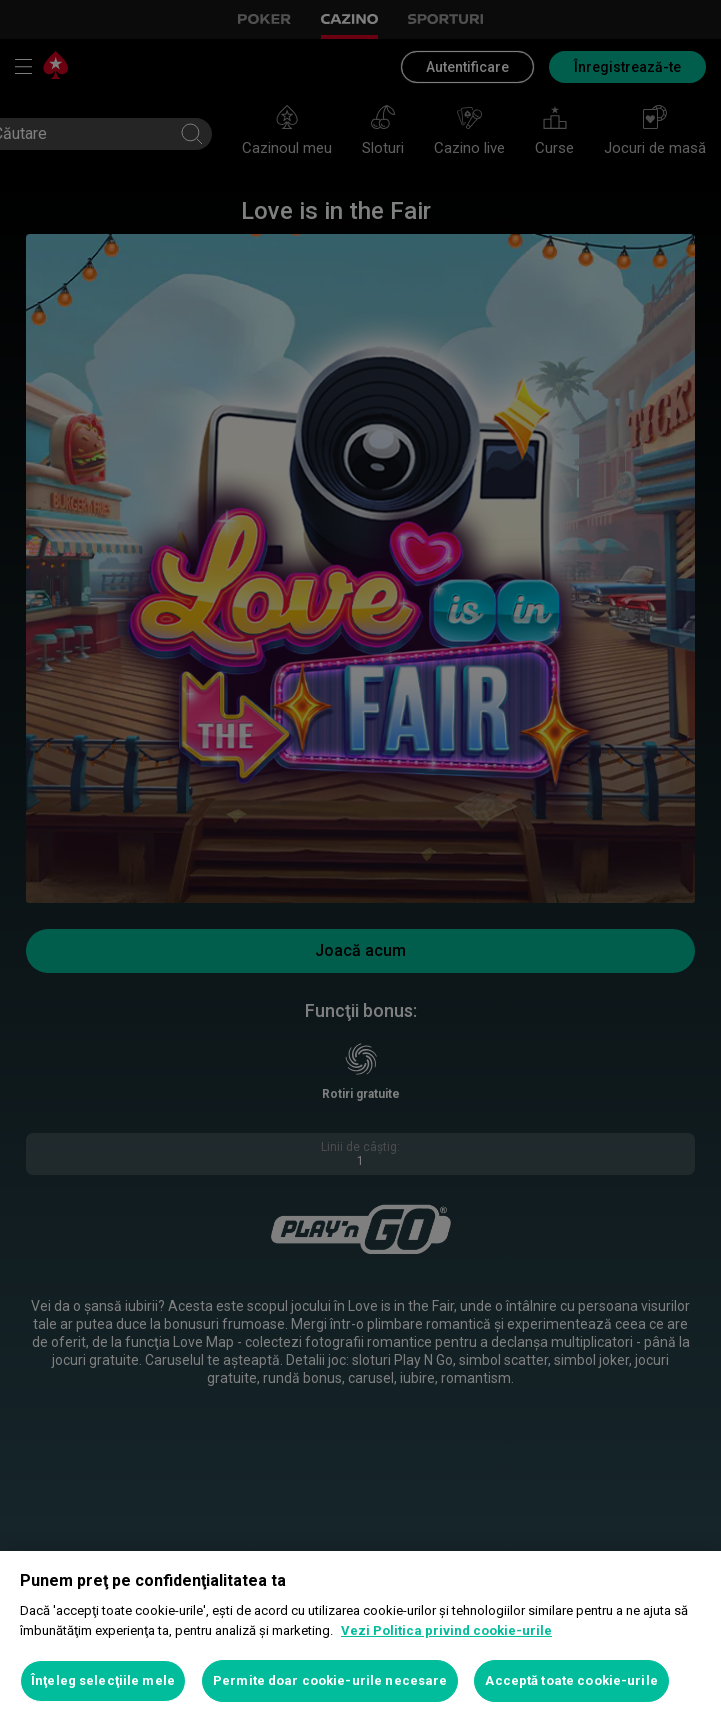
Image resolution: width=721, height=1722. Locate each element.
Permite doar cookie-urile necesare (330, 1680)
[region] (360, 1636)
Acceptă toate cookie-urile (571, 1680)
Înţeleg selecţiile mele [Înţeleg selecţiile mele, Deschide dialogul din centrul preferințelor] (103, 1680)
